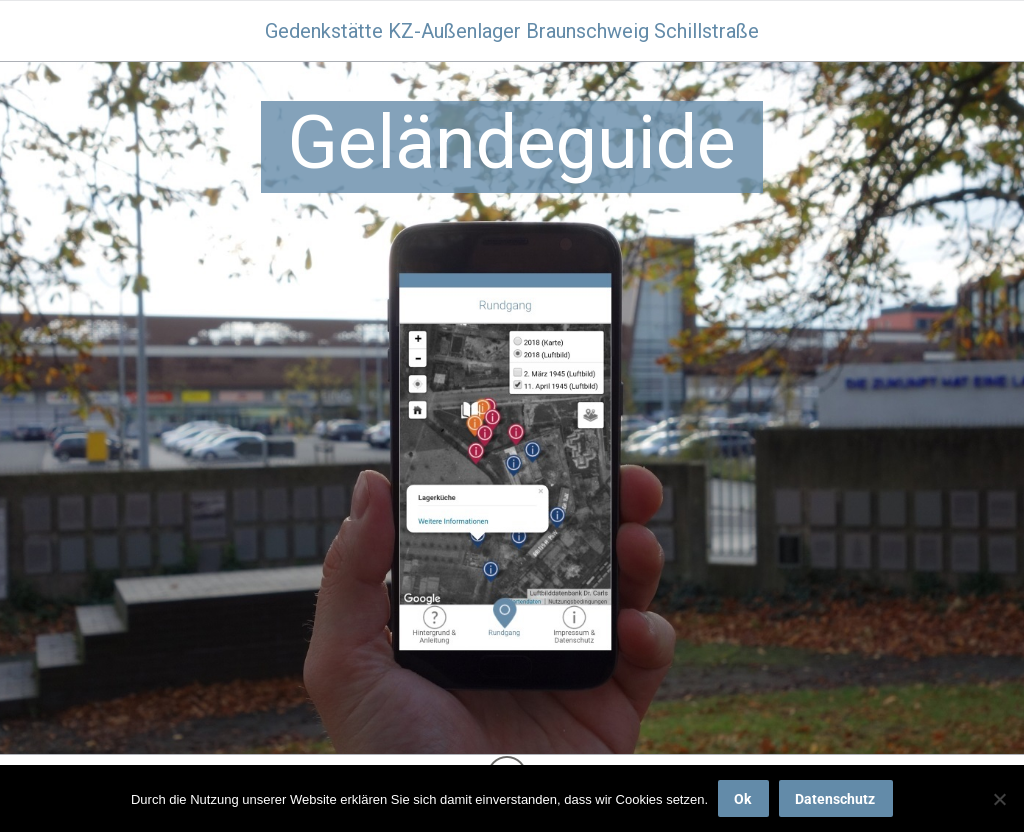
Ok (742, 799)
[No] (999, 799)
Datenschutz (835, 799)
